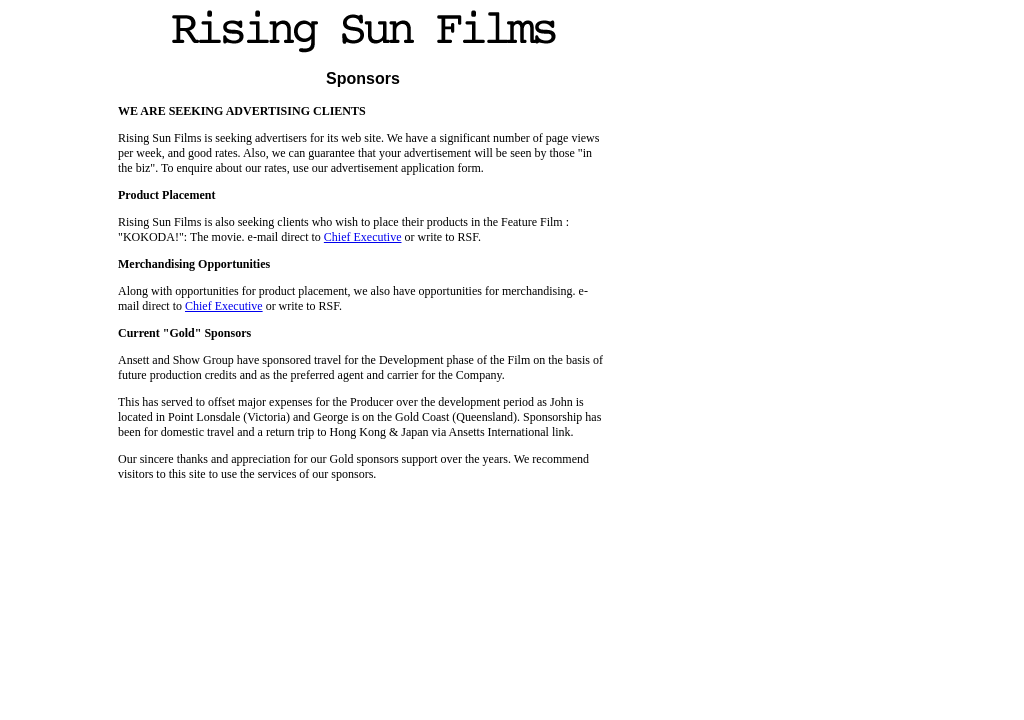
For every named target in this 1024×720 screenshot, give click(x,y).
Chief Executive (363, 237)
